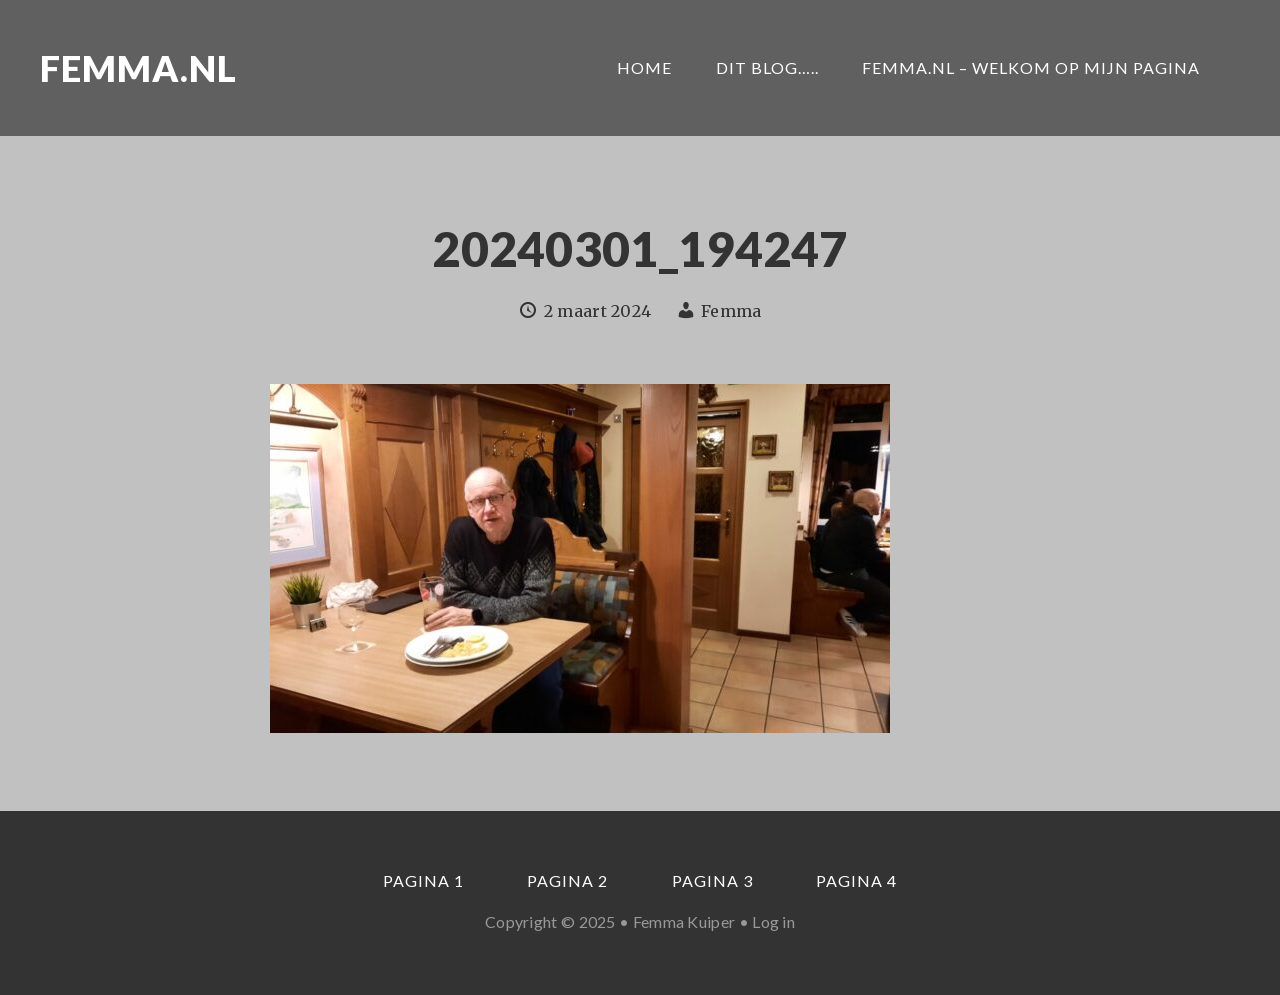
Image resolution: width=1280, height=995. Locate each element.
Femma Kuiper (684, 921)
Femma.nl (138, 68)
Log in (773, 921)
